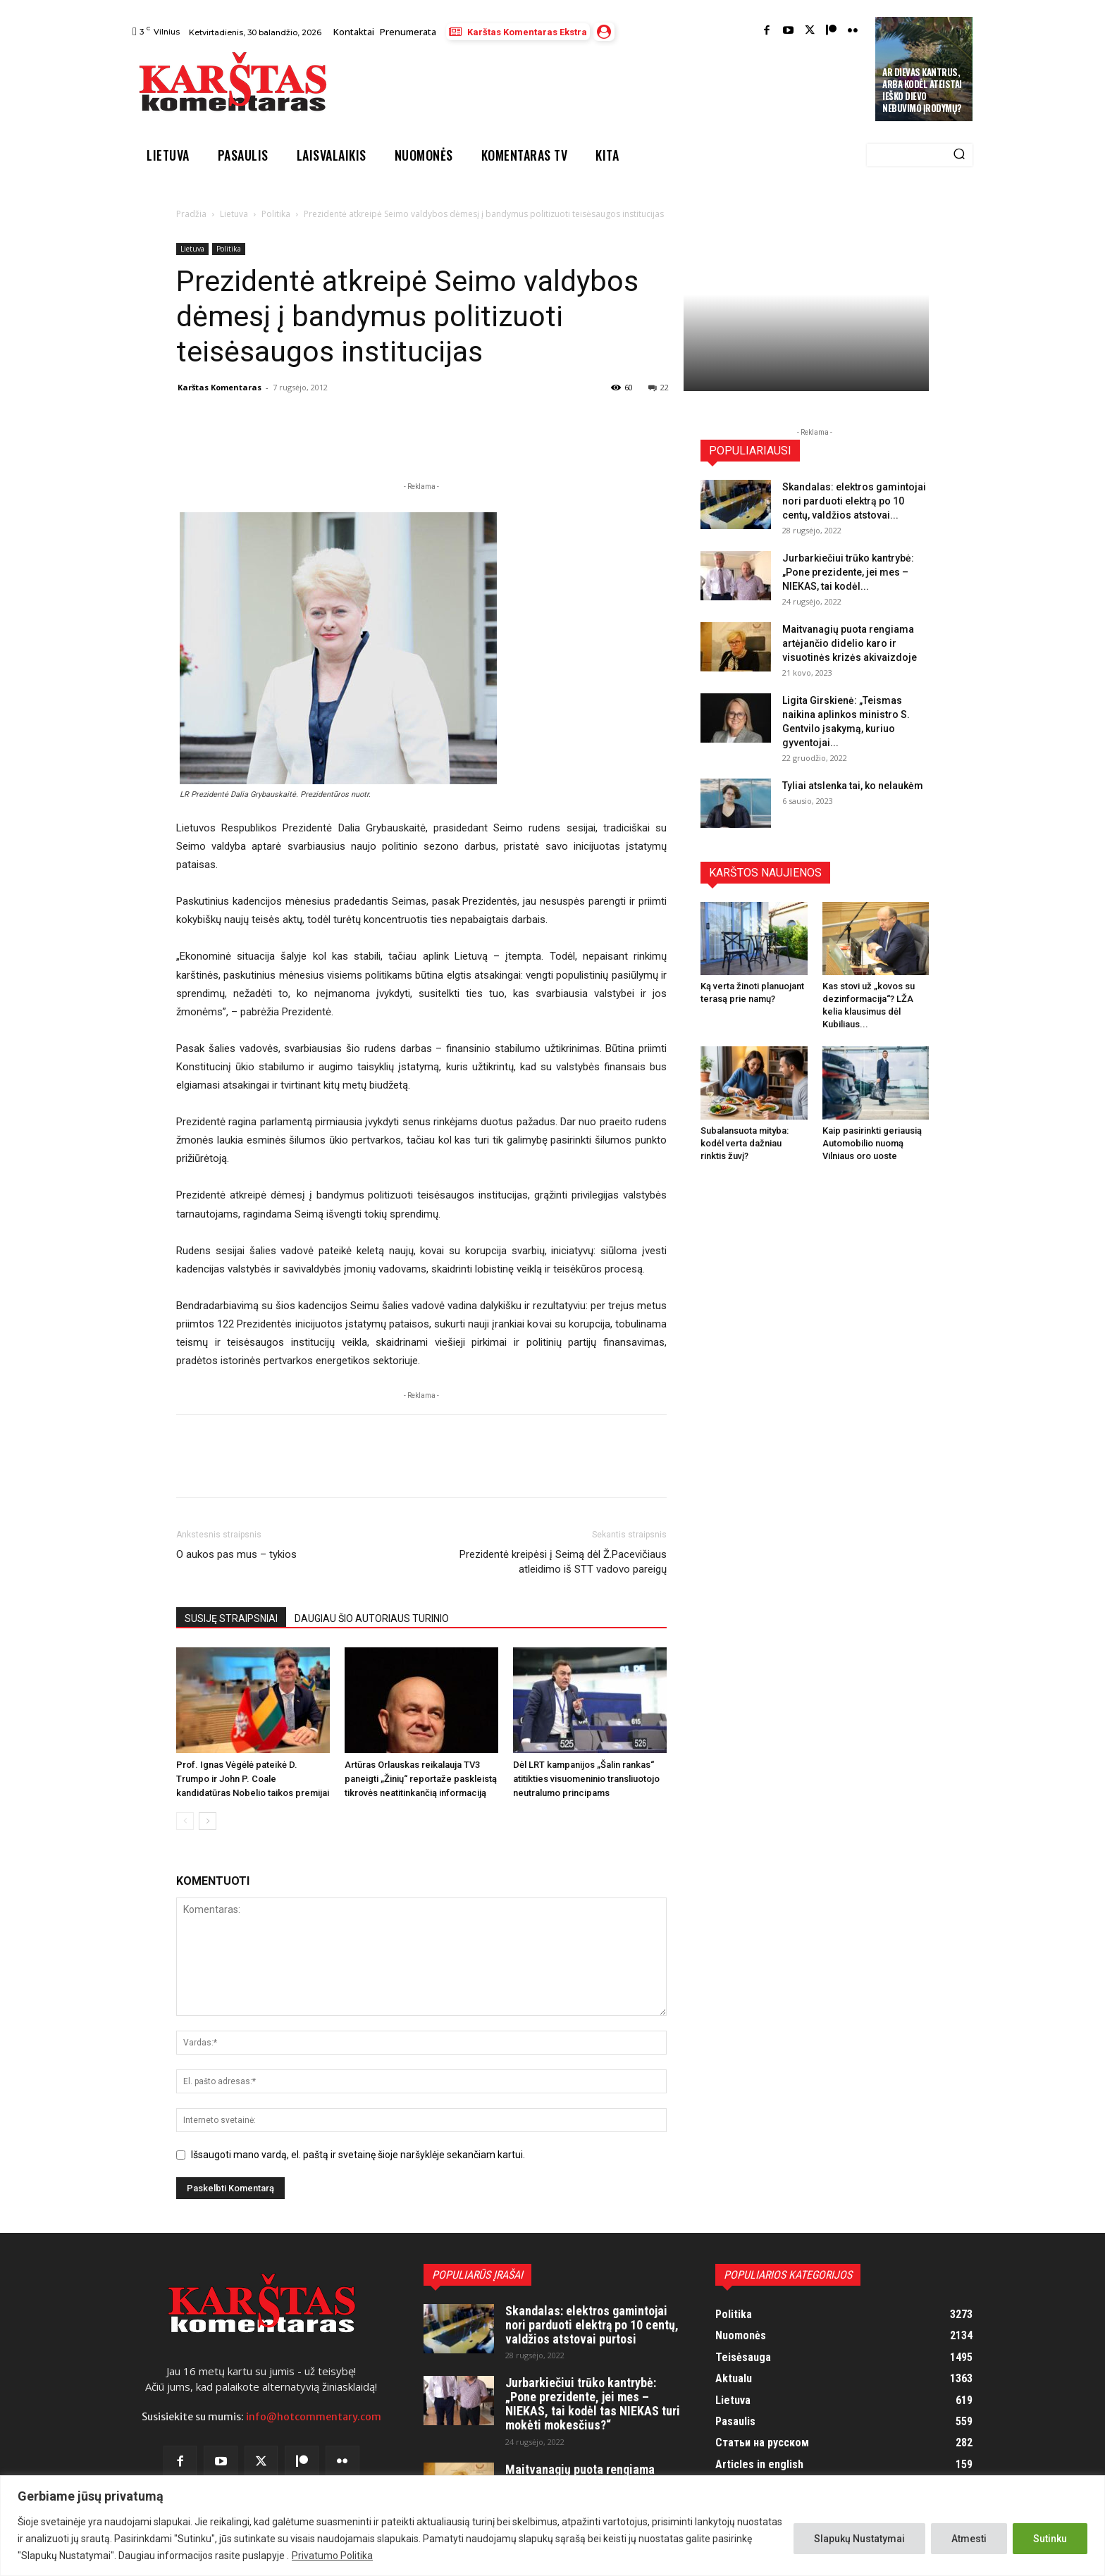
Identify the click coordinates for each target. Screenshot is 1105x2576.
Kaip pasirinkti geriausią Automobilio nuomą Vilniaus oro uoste (872, 1143)
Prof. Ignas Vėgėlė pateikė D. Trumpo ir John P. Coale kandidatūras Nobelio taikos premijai (252, 1778)
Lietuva (234, 214)
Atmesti (969, 2538)
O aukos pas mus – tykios (236, 1554)
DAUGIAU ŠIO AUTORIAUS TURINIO (372, 1618)
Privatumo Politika (332, 2555)
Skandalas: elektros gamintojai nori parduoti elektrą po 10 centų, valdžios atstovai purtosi (592, 2324)
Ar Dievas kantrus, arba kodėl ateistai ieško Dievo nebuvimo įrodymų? (922, 90)
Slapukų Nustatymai (859, 2538)
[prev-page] (185, 1821)
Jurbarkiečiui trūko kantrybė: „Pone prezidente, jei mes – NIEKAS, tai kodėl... (848, 572)
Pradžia (191, 214)
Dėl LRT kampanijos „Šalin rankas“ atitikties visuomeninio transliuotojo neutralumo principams (586, 1778)
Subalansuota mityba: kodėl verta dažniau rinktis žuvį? (744, 1143)
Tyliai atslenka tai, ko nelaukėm (852, 785)
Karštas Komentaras (219, 387)
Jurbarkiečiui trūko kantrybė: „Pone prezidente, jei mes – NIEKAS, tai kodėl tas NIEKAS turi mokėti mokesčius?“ (592, 2403)
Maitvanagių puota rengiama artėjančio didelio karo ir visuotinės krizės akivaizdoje (849, 643)
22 (658, 387)
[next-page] (207, 1821)
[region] (552, 2525)
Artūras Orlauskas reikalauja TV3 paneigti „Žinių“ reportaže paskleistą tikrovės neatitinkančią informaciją (421, 1778)
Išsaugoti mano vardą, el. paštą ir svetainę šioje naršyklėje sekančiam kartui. (358, 2154)
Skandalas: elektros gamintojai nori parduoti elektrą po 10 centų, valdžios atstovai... (854, 501)
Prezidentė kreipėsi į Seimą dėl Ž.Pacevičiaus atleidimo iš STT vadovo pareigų (563, 1561)
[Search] (959, 155)
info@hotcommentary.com (313, 2416)
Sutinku (1050, 2538)
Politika (275, 214)
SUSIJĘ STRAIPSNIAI (231, 1618)
